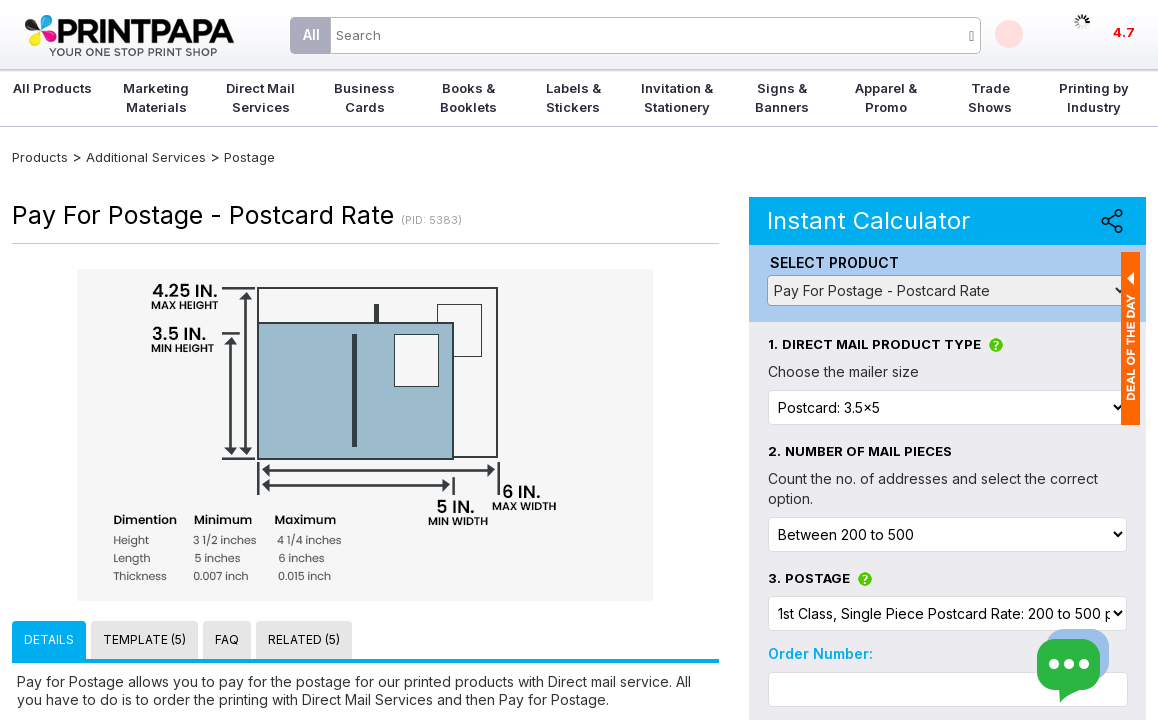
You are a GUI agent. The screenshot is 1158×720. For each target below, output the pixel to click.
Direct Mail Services (260, 97)
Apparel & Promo (886, 97)
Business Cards (364, 97)
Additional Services (148, 157)
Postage (249, 157)
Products (40, 157)
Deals (1009, 34)
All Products (52, 88)
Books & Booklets (468, 97)
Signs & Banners (782, 97)
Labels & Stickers (573, 97)
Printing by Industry (1094, 97)
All (311, 34)
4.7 (1124, 32)
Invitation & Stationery (677, 97)
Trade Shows (990, 97)
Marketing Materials (156, 97)
